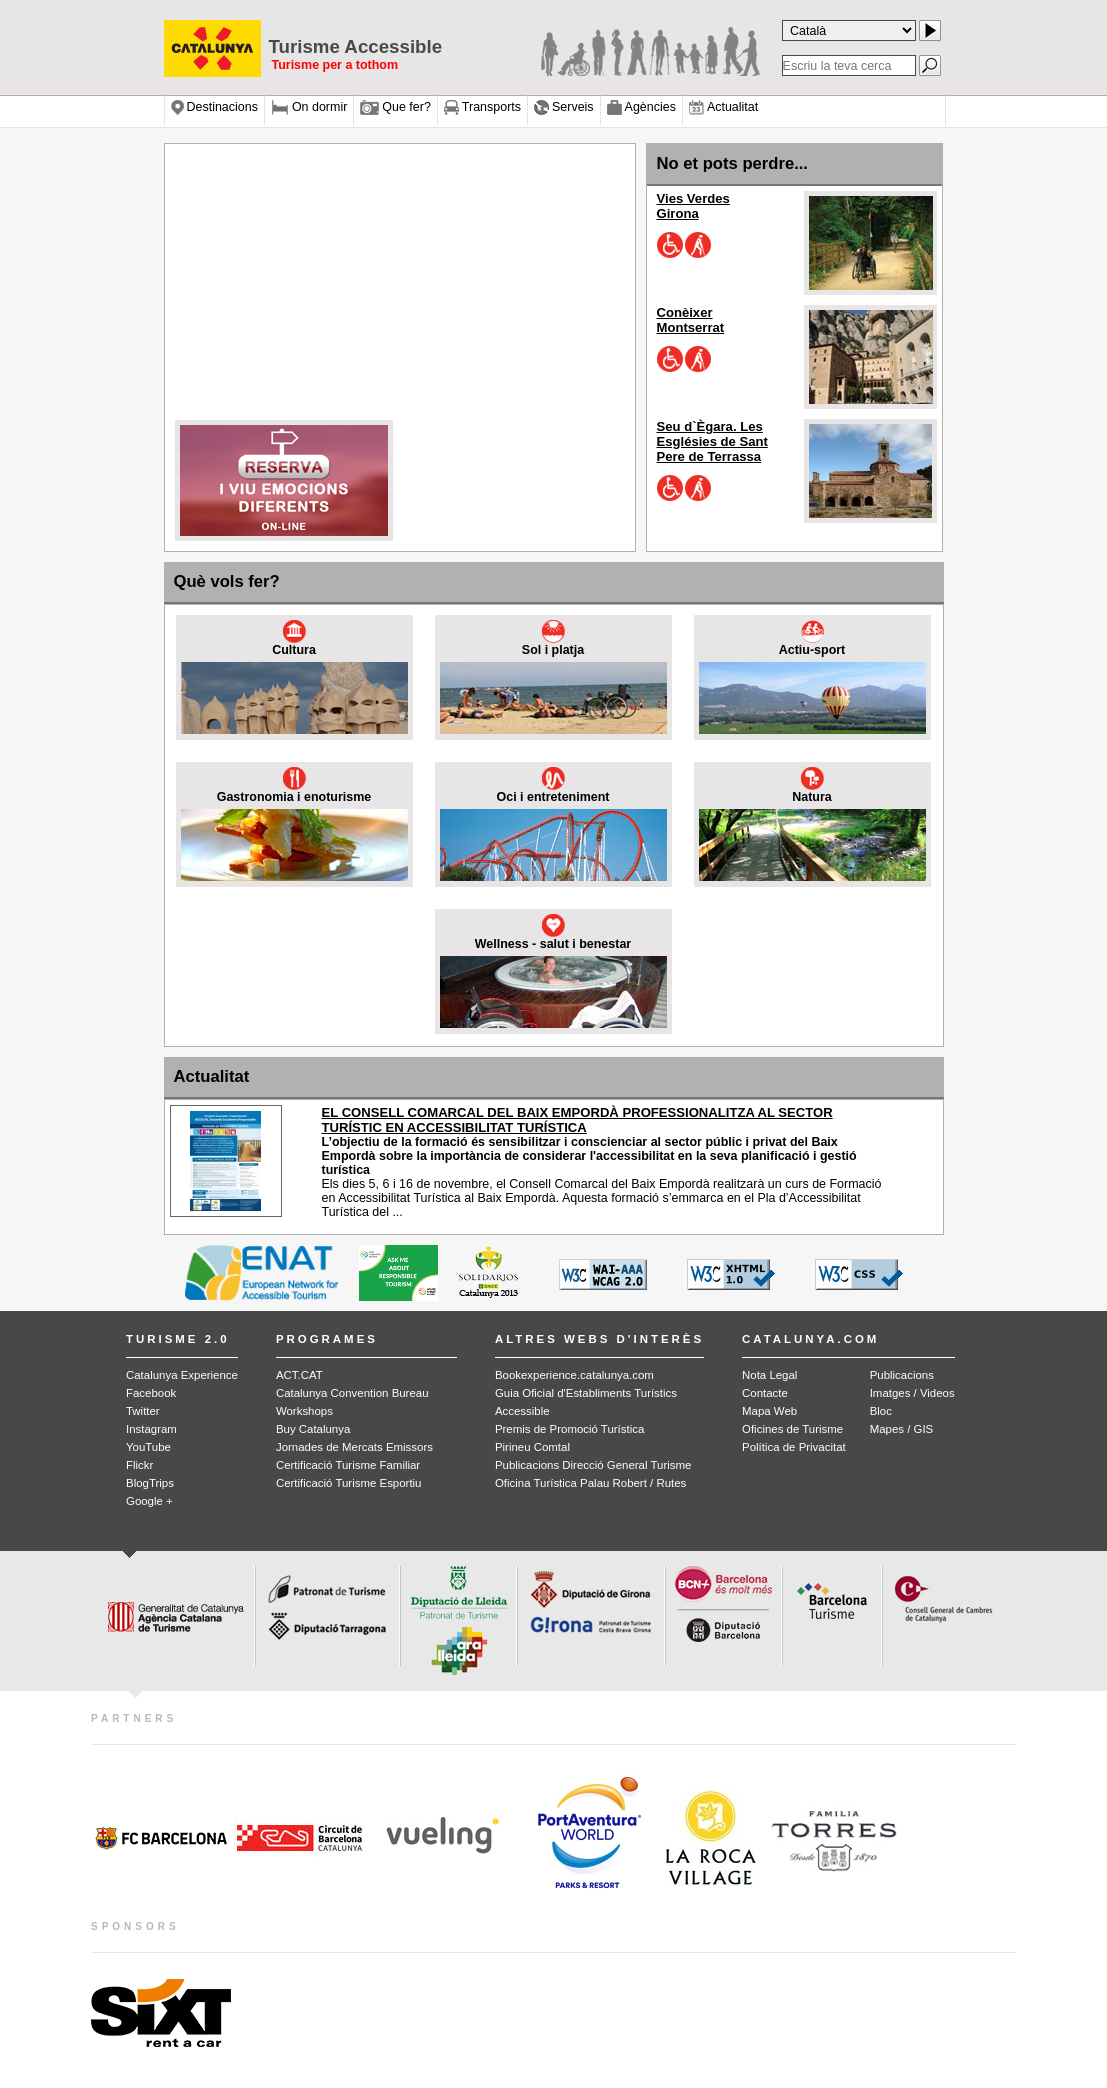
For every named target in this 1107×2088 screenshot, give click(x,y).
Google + (149, 1501)
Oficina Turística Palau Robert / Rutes (590, 1483)
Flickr (139, 1465)
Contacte (765, 1393)
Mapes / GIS (902, 1429)
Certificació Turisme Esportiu (349, 1483)
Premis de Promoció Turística (569, 1429)
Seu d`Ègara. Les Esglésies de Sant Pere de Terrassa (712, 441)
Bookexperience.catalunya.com (574, 1375)
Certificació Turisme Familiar (348, 1465)
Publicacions (902, 1375)
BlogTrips (150, 1483)
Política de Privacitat (794, 1447)
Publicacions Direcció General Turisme (593, 1465)
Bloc (881, 1411)
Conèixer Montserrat (691, 320)
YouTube (148, 1447)
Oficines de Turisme (792, 1429)
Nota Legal (769, 1375)
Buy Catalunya (313, 1429)
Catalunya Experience (182, 1375)
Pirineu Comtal (532, 1447)
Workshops (304, 1411)
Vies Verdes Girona (693, 206)
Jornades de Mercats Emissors (354, 1447)
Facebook (151, 1393)
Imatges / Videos (912, 1393)
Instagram (151, 1429)
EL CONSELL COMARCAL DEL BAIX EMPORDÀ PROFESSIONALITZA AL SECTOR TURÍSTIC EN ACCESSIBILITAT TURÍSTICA (577, 1120)
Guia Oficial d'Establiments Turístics (586, 1393)
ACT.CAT (299, 1375)
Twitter (143, 1411)
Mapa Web (769, 1411)
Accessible (522, 1411)
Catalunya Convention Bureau (352, 1393)
